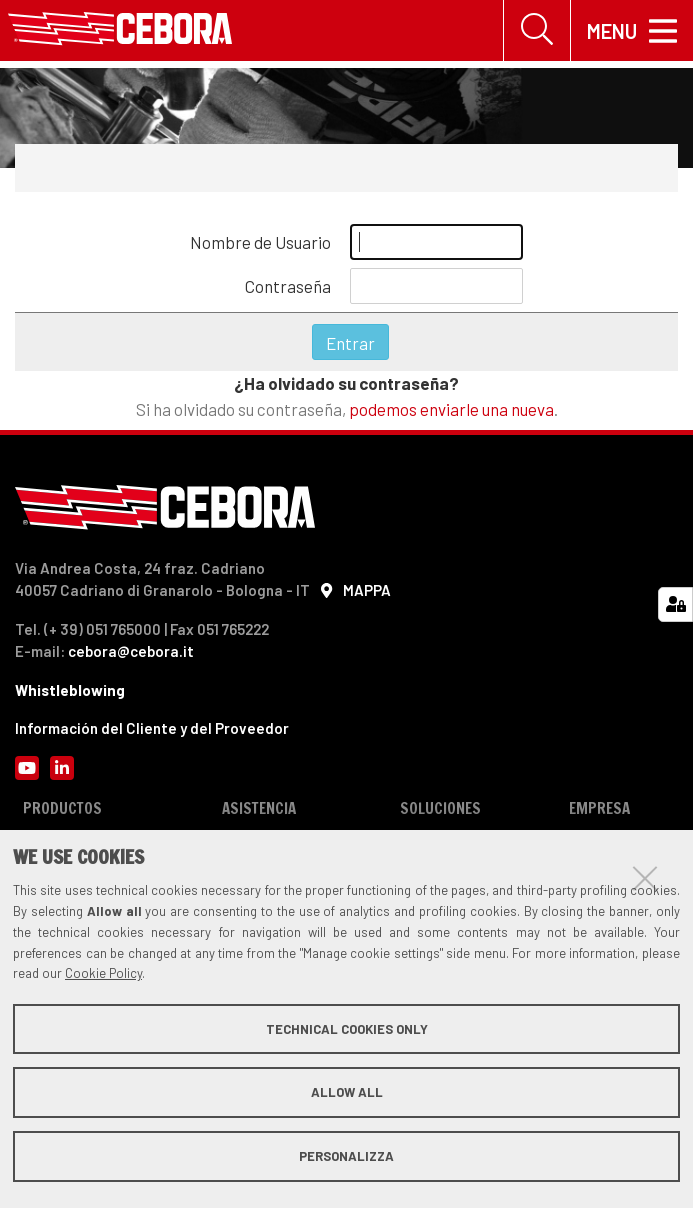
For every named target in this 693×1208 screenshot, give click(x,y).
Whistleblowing (70, 690)
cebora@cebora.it (131, 651)
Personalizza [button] (346, 1156)
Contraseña (288, 286)
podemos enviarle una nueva (451, 409)
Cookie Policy (103, 973)
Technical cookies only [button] (347, 1029)
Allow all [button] (347, 1092)
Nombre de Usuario (260, 242)
